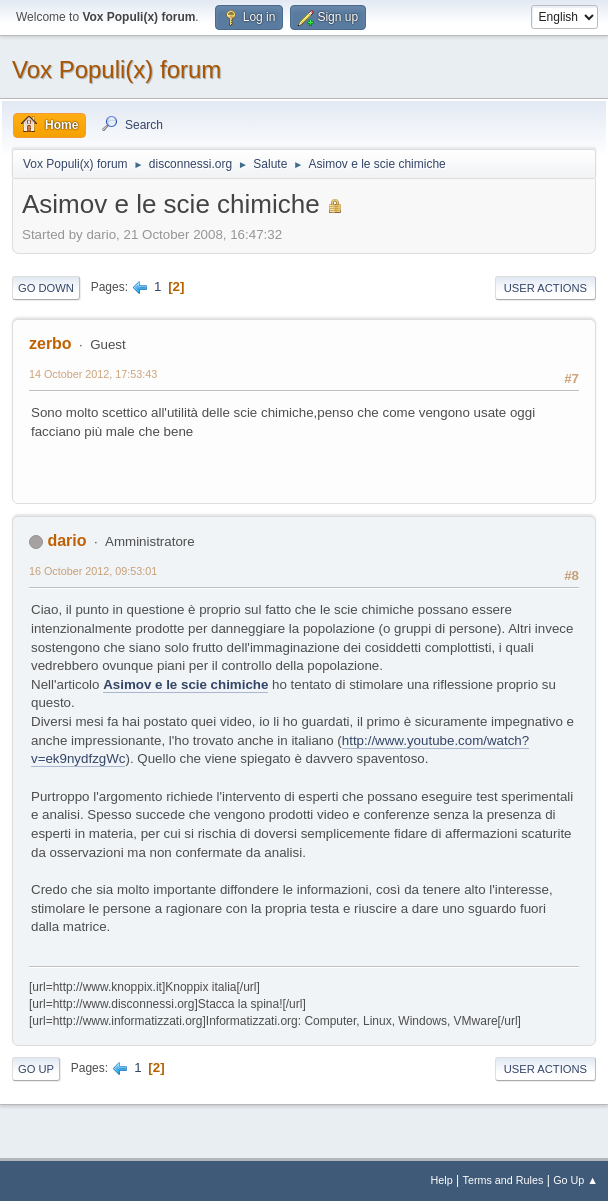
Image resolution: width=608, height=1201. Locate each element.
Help (442, 1180)
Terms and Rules (503, 1180)
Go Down (46, 288)
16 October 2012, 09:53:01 (93, 571)
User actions (545, 288)
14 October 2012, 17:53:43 (93, 374)
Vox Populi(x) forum (116, 69)
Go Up (36, 1069)
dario (66, 540)
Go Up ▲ (575, 1180)
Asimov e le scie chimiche (185, 684)
